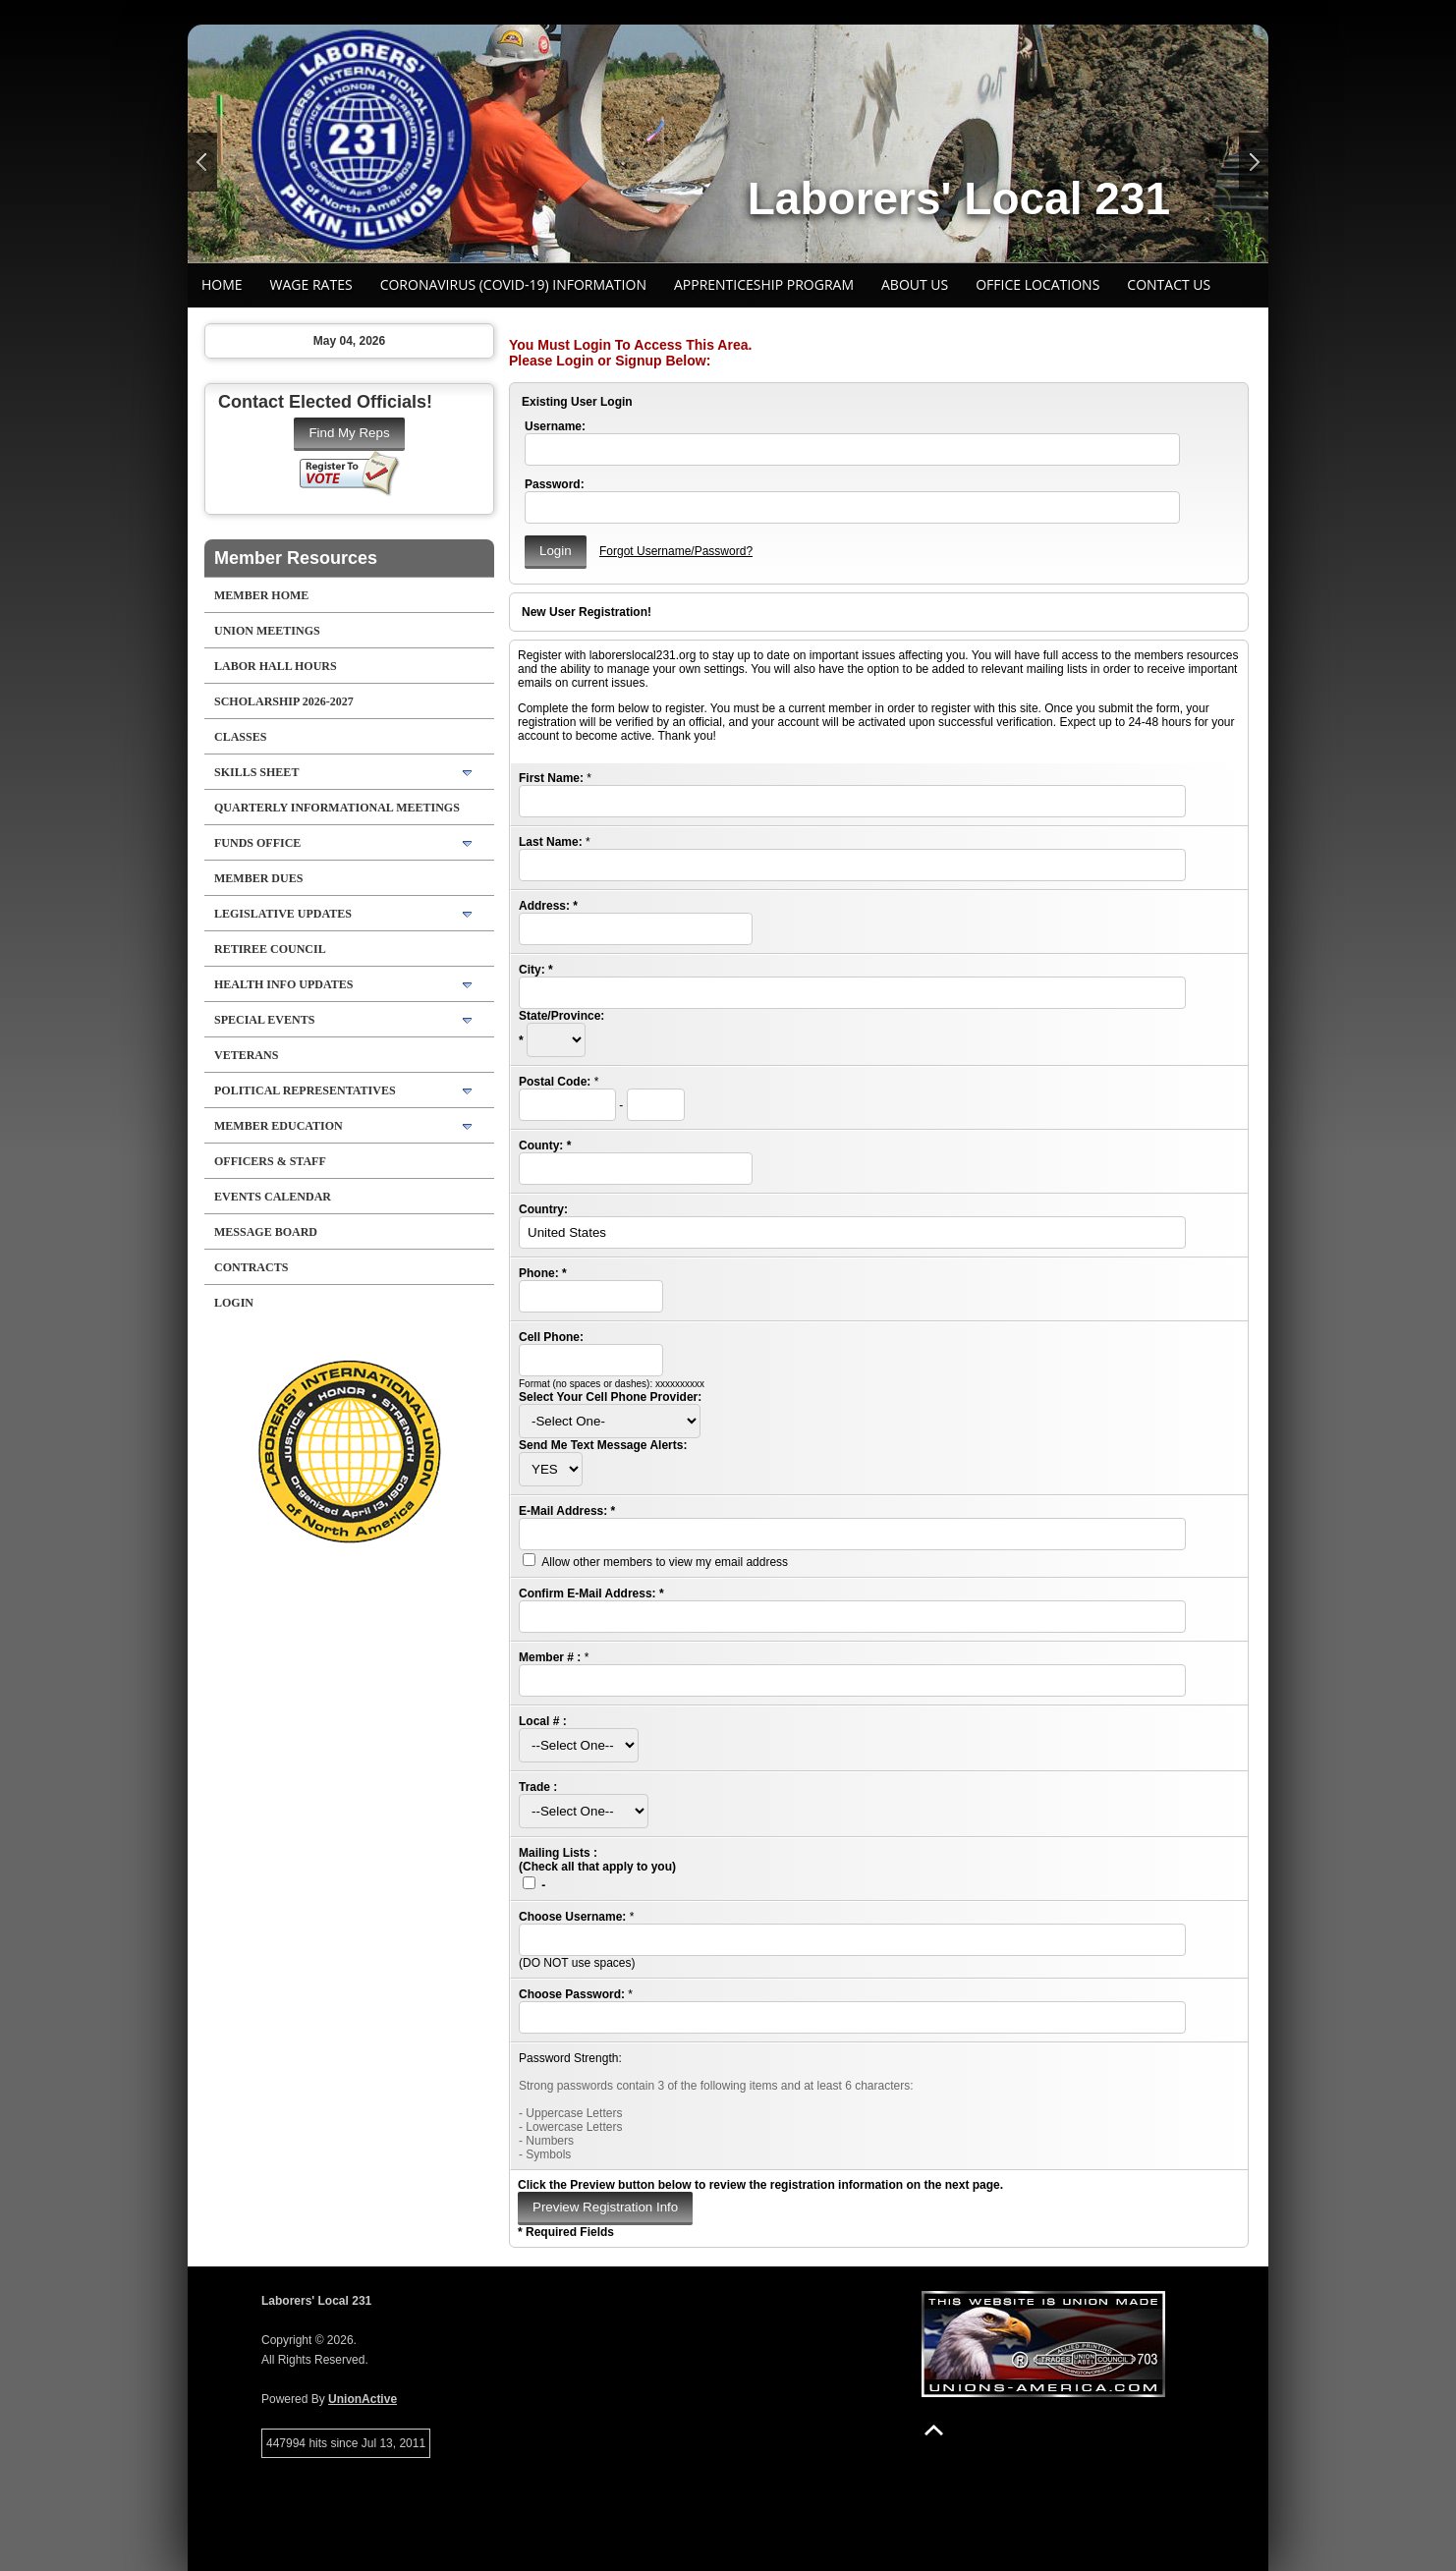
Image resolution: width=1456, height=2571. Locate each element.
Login (233, 1303)
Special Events (264, 1020)
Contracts (251, 1267)
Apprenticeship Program (764, 284)
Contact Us (1168, 284)
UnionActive (362, 2399)
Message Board (265, 1232)
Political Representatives (305, 1090)
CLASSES (240, 737)
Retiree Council (270, 949)
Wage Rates (311, 284)
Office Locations (1037, 284)
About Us (914, 284)
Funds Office (257, 843)
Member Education (278, 1126)
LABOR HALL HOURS (275, 666)
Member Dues (258, 878)
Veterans (246, 1055)
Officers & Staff (270, 1161)
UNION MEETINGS (267, 631)
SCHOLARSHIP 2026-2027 (284, 701)
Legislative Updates (283, 914)
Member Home (261, 595)
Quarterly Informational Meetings (337, 807)
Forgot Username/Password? (676, 551)
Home (222, 284)
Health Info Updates (283, 984)
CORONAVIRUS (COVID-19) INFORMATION (513, 284)
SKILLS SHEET (256, 772)
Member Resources (295, 558)
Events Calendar (272, 1196)
